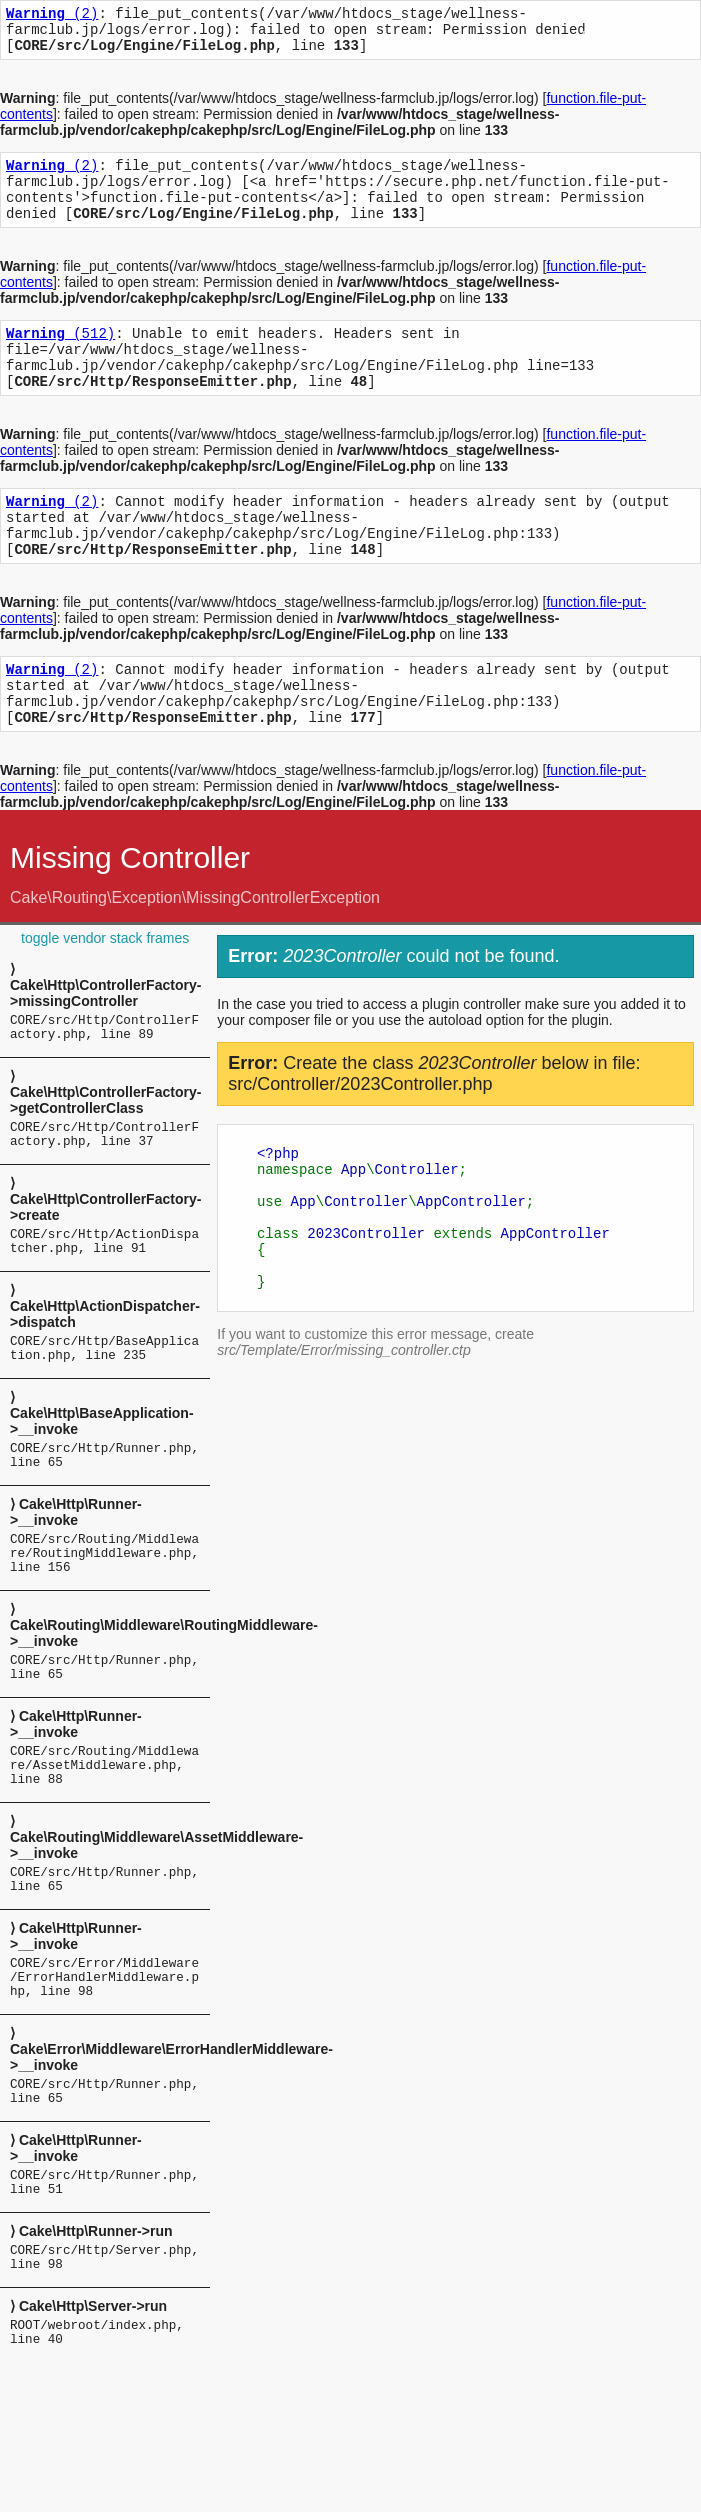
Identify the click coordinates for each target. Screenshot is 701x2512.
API (675, 36)
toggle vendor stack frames (105, 995)
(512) (60, 356)
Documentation (622, 36)
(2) (52, 15)
